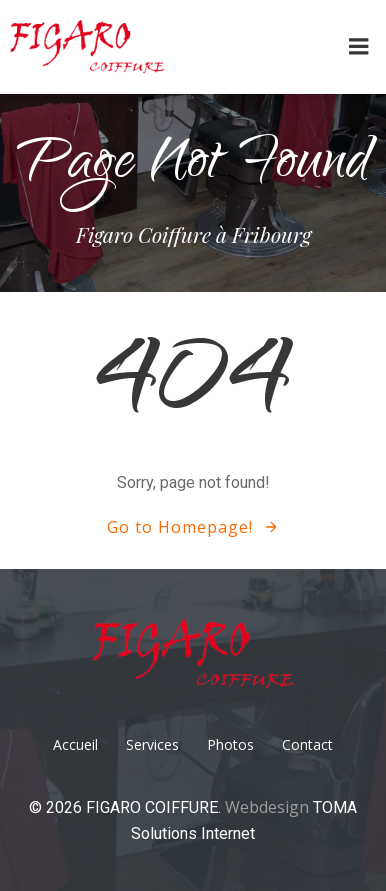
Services (152, 744)
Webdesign (269, 807)
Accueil (75, 744)
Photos (230, 744)
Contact (307, 744)
